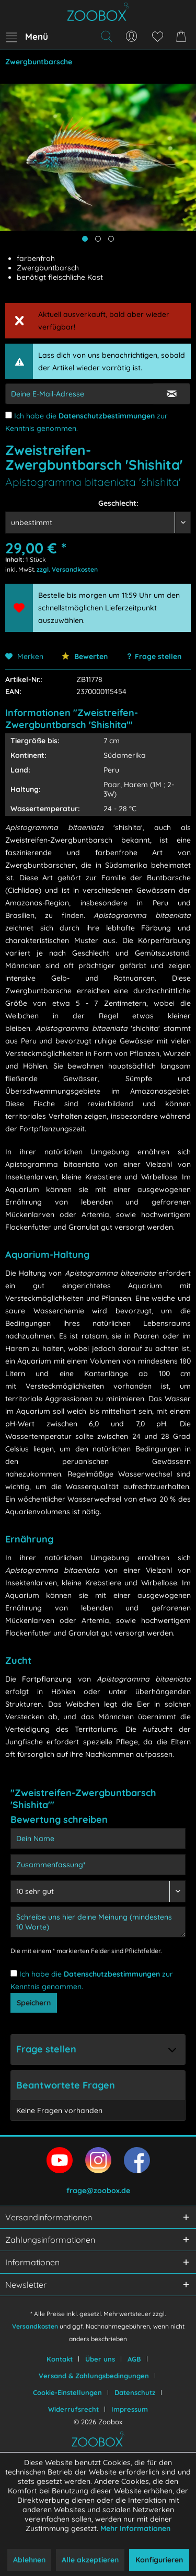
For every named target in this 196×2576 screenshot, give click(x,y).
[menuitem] (26, 36)
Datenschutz (134, 2392)
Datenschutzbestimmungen (107, 416)
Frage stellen (158, 656)
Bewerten (85, 656)
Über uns (100, 2359)
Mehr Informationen (135, 2528)
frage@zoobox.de (98, 2190)
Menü (27, 35)
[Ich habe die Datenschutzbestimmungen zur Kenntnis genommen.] (8, 415)
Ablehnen (29, 2559)
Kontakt (60, 2359)
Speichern (34, 2002)
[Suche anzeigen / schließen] (106, 36)
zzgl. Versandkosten (67, 569)
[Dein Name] (98, 1838)
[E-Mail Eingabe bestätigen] (171, 393)
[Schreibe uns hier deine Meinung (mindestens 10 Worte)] (98, 1922)
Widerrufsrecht (73, 2409)
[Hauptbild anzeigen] (85, 239)
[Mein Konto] (131, 36)
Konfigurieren (159, 2559)
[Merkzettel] (157, 36)
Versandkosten (35, 2326)
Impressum (129, 2409)
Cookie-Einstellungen (67, 2392)
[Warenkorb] (182, 36)
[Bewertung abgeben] (98, 1891)
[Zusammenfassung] (98, 1864)
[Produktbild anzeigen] (98, 239)
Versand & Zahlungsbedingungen (94, 2375)
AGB (134, 2359)
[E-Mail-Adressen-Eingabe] (79, 393)
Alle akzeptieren (90, 2559)
